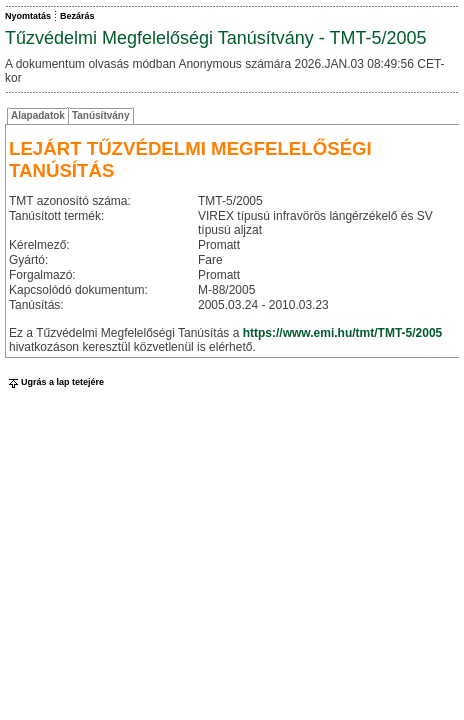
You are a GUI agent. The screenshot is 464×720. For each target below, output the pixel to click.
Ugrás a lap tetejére (54, 382)
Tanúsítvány (101, 115)
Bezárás (77, 16)
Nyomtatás (28, 16)
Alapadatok (38, 115)
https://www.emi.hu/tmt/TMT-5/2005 (343, 333)
